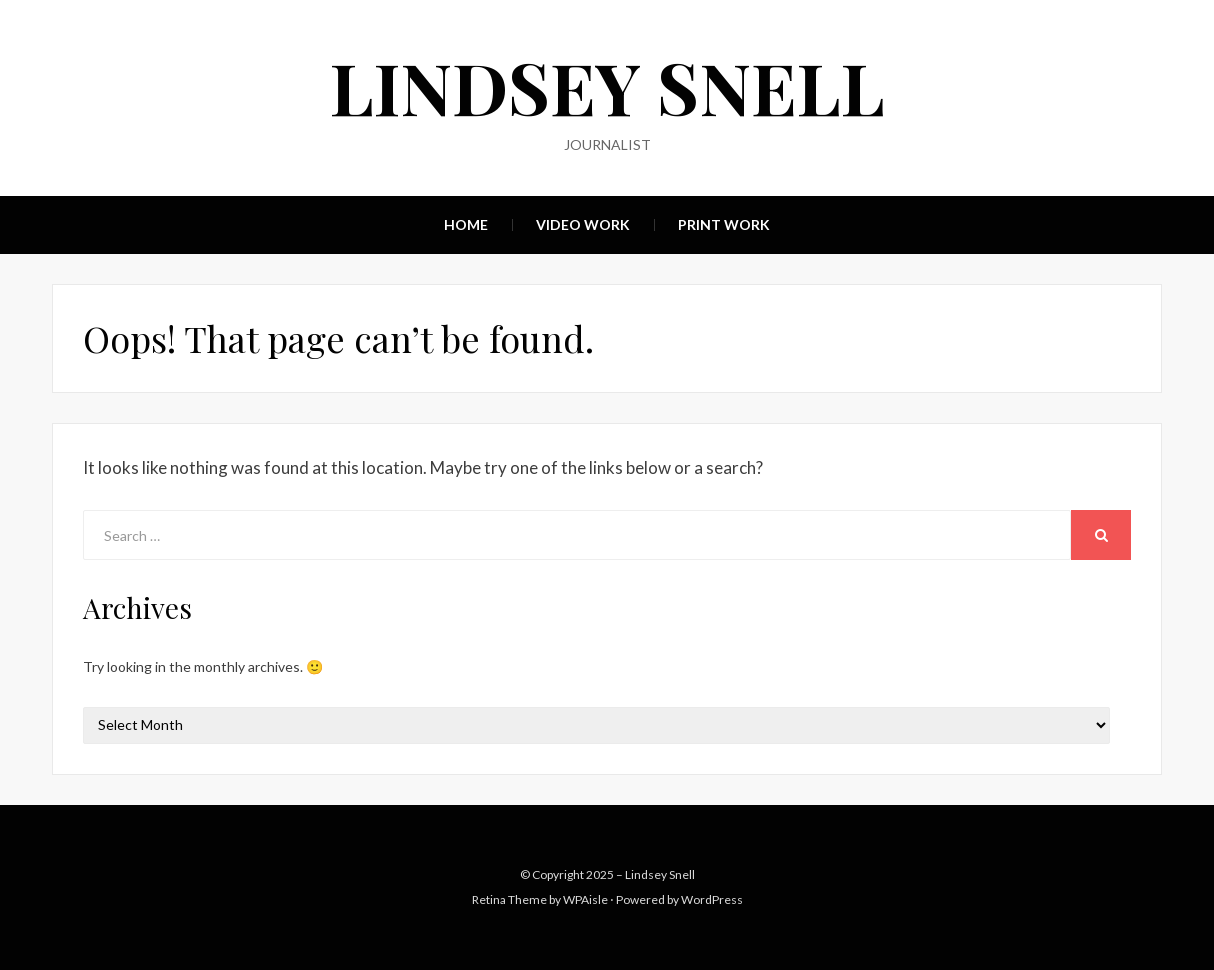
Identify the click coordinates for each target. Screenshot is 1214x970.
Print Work (724, 224)
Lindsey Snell (607, 86)
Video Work (583, 224)
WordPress (712, 899)
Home (466, 224)
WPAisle (585, 899)
